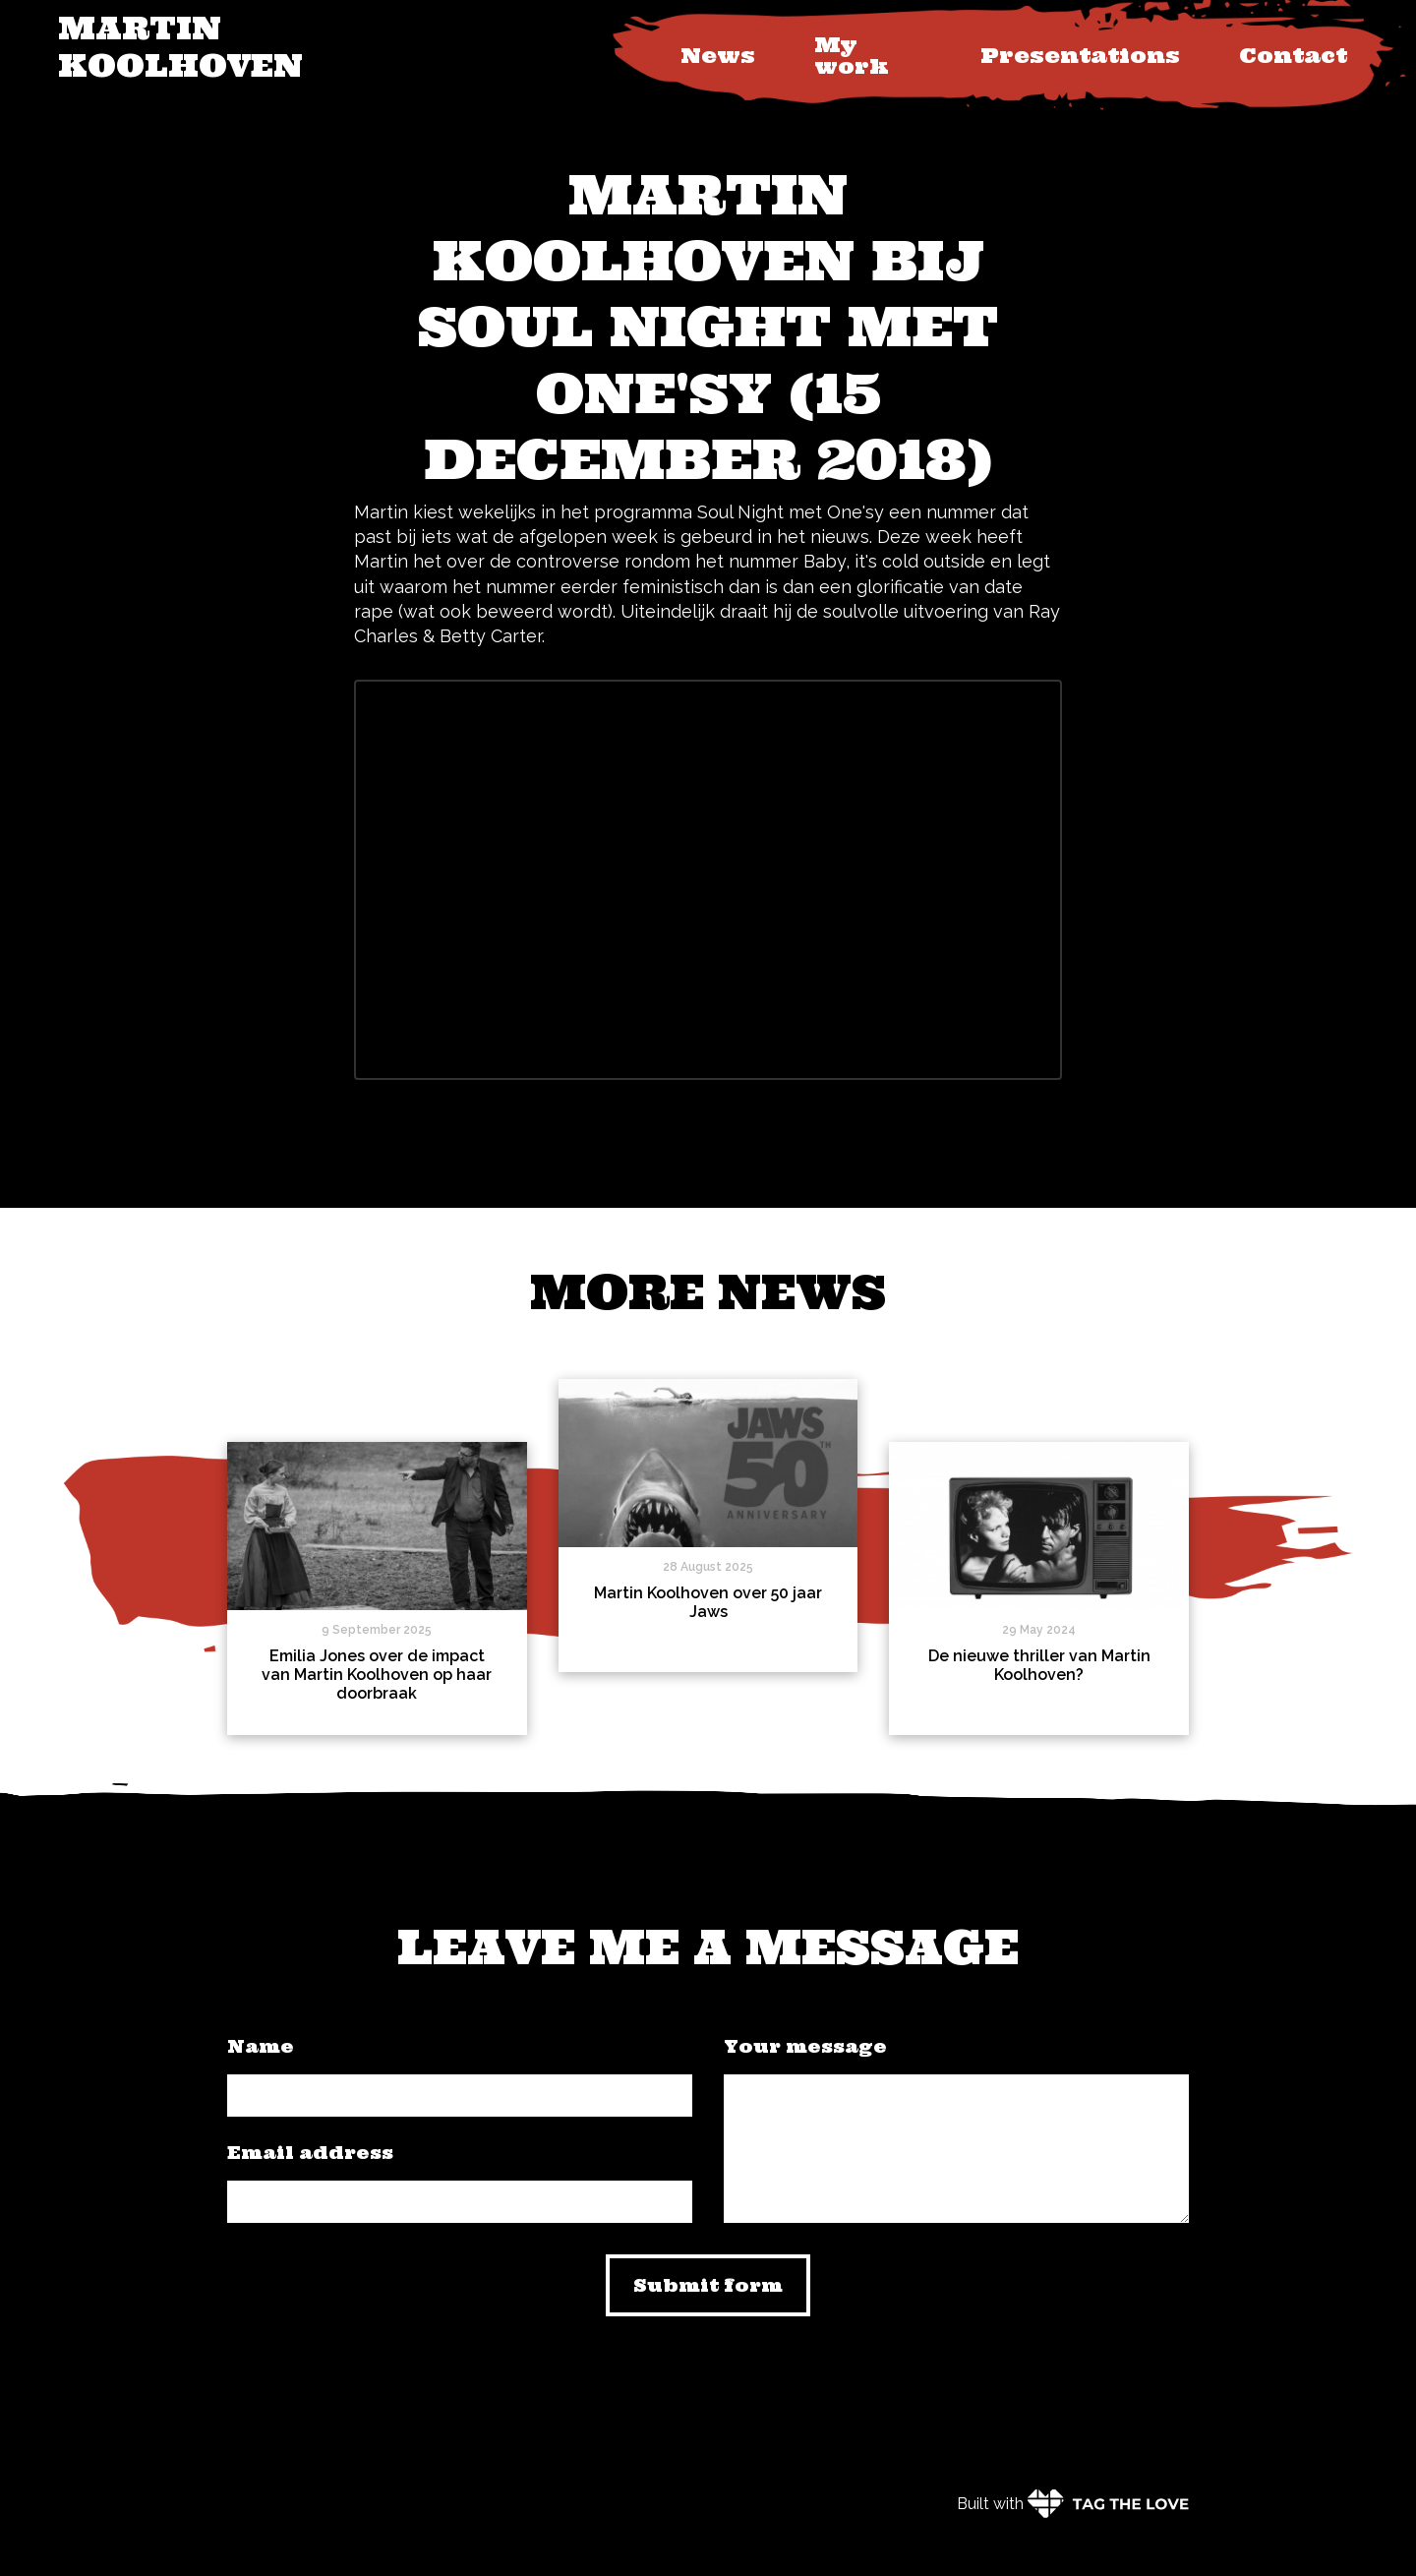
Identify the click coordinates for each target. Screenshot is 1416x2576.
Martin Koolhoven (180, 47)
